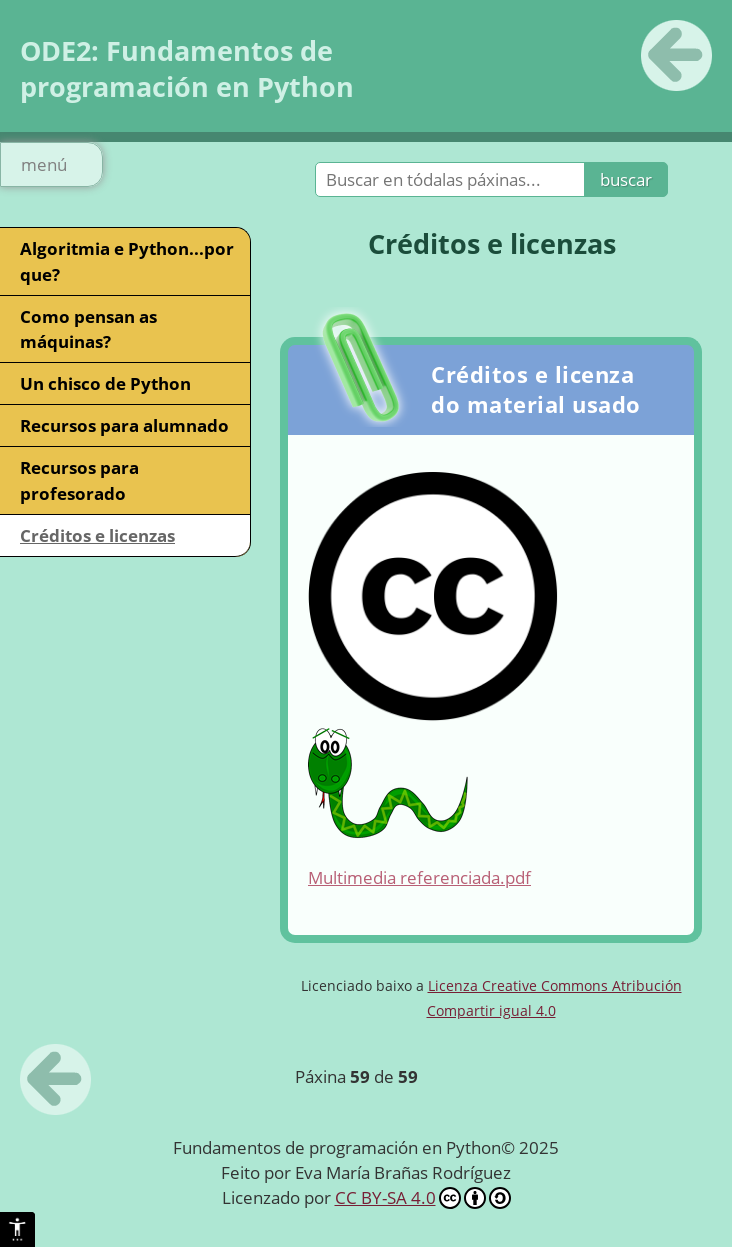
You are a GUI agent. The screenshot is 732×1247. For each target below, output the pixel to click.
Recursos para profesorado (79, 480)
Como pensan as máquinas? (88, 329)
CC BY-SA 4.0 (423, 1197)
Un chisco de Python (105, 383)
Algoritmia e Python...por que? (127, 261)
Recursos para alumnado (124, 425)
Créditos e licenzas (97, 535)
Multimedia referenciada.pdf (419, 877)
